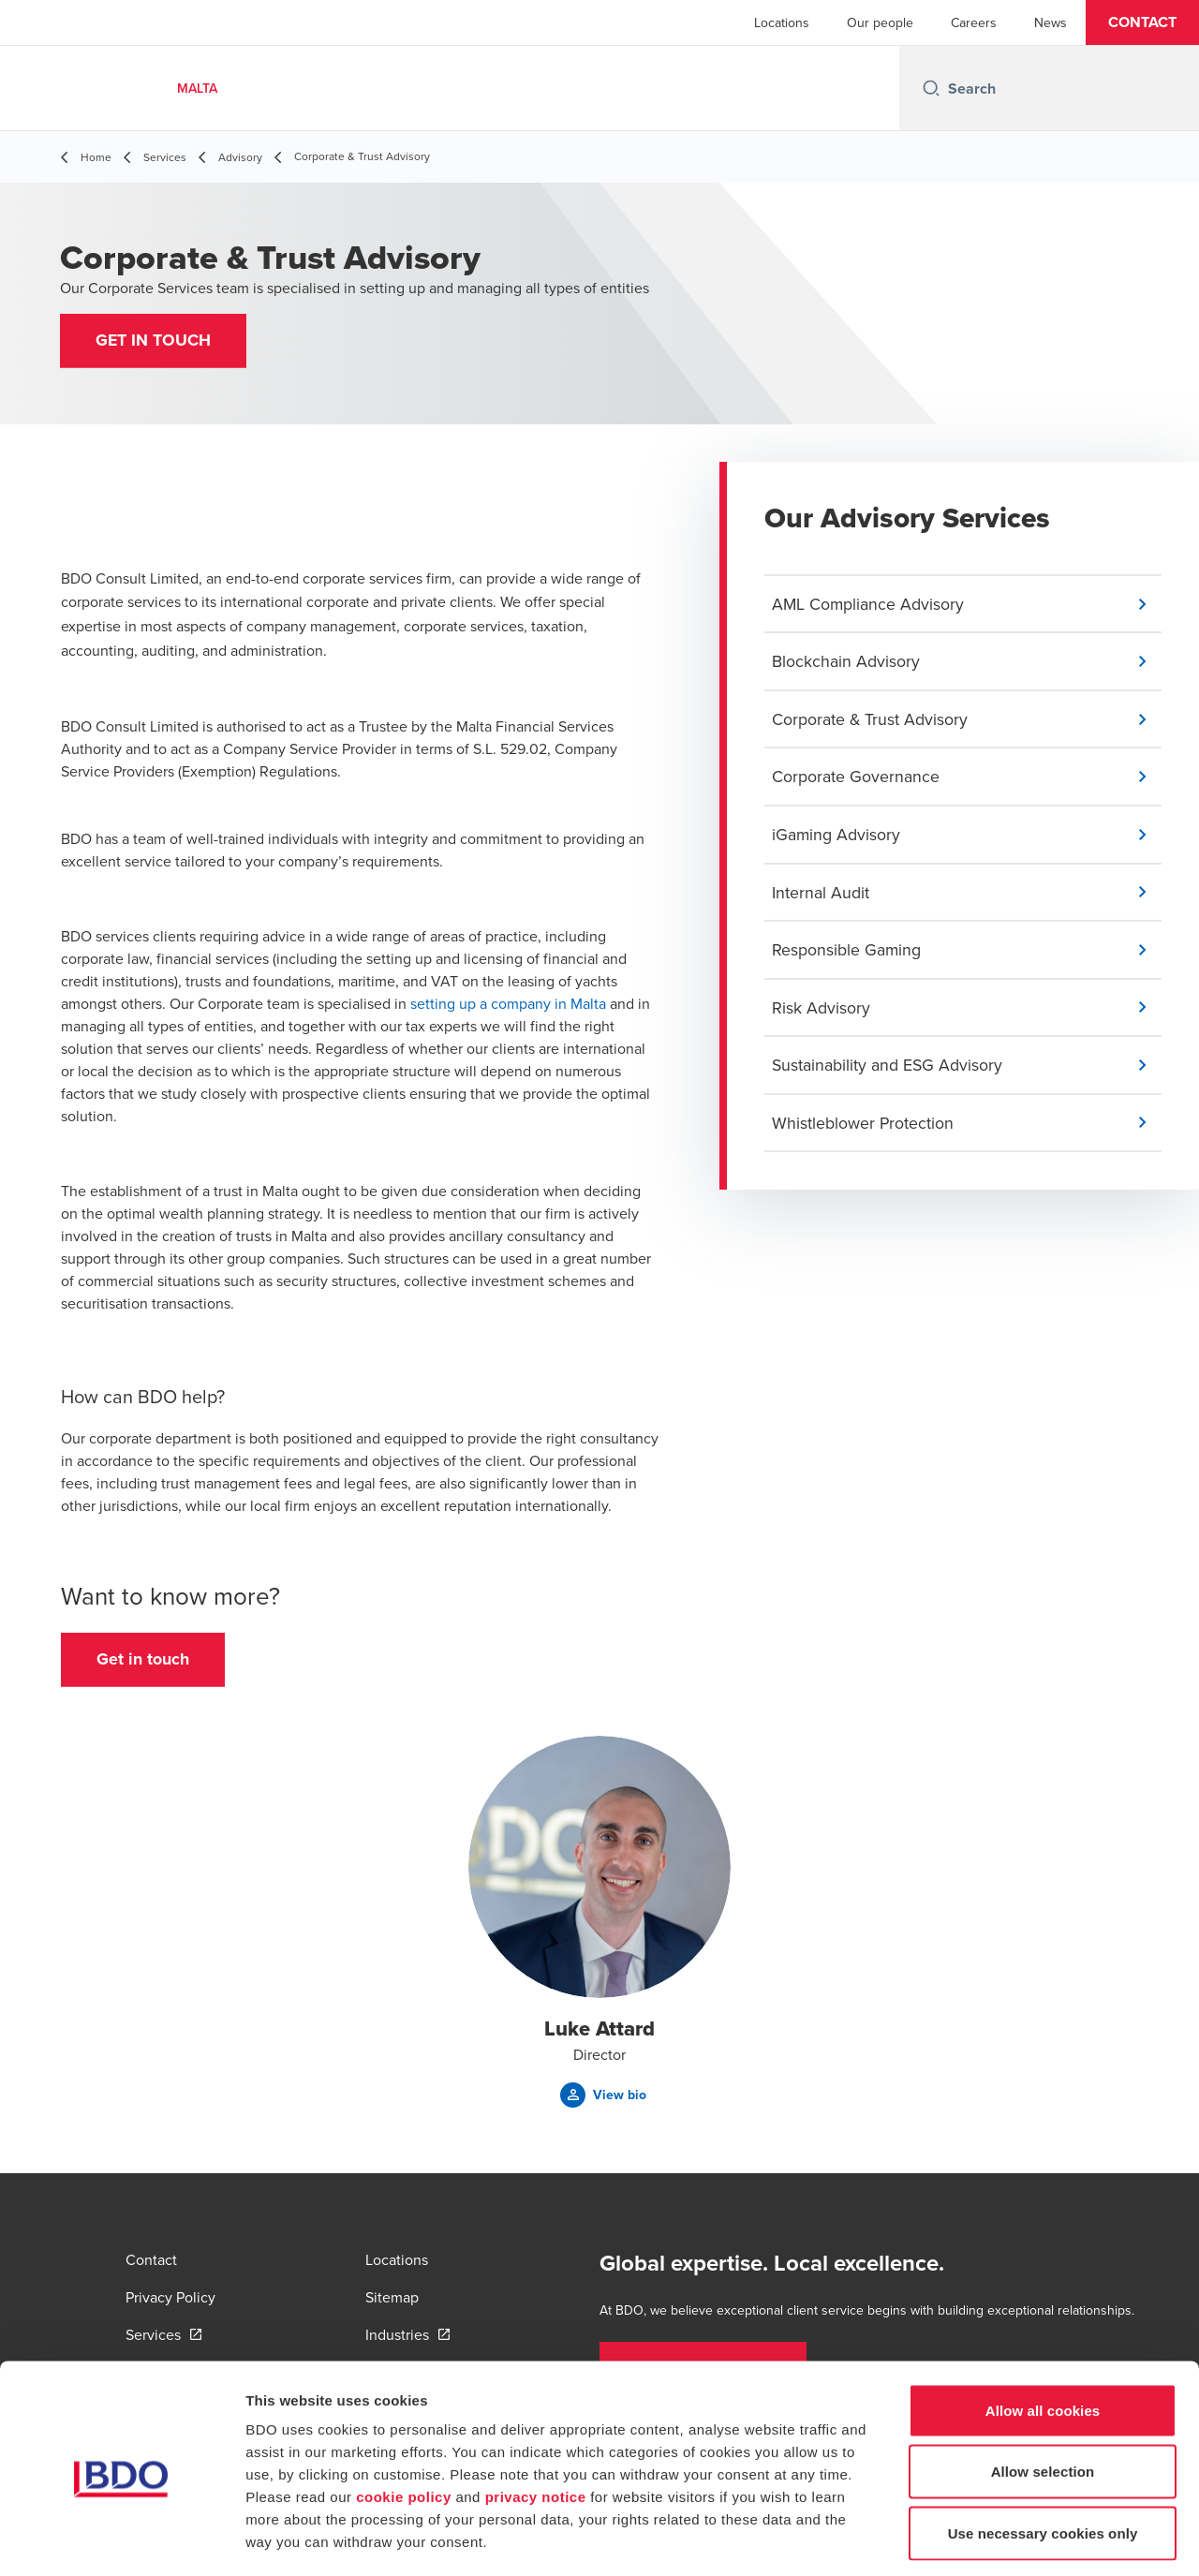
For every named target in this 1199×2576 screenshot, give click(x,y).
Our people (880, 22)
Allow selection (1043, 2392)
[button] (1142, 22)
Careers (974, 22)
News (1050, 22)
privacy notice (535, 2416)
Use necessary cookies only (1043, 2453)
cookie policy (403, 2416)
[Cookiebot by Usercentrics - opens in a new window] (121, 2539)
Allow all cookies (1043, 2330)
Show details (983, 2539)
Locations (781, 22)
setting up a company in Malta (508, 1005)
